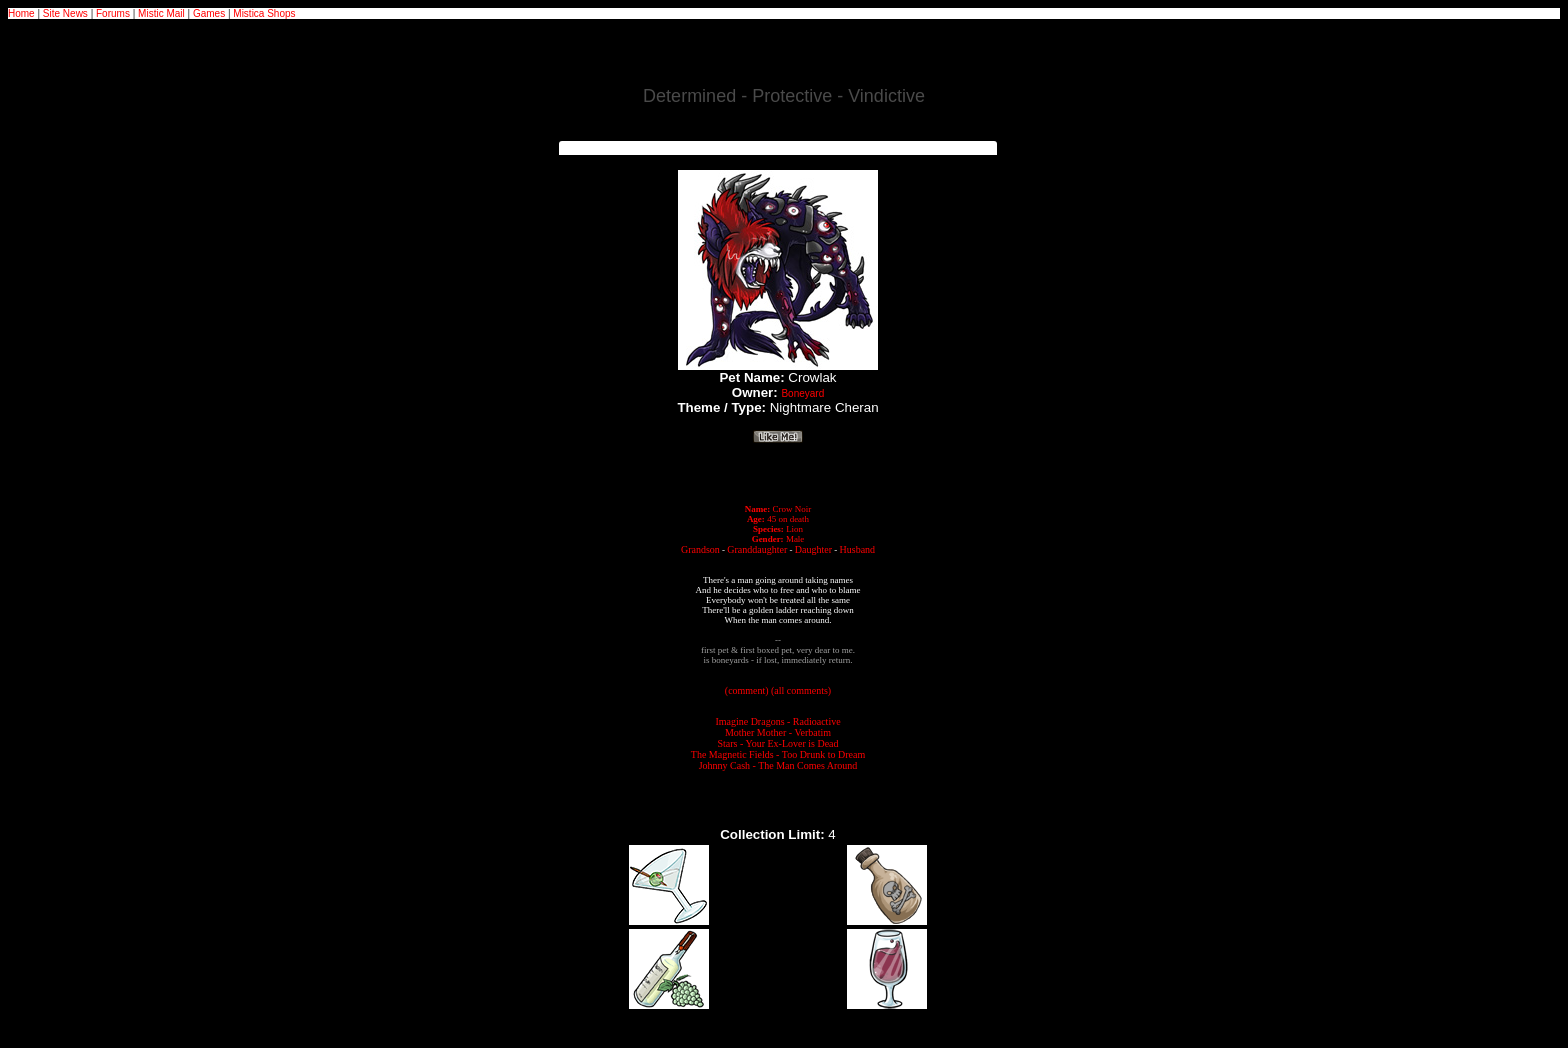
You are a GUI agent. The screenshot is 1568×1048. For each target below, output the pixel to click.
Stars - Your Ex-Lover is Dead (777, 743)
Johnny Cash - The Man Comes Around (778, 765)
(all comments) (801, 690)
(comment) (747, 690)
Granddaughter (757, 549)
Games (209, 13)
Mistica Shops (264, 13)
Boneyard (802, 393)
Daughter (813, 549)
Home (21, 13)
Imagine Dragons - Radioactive (777, 721)
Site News (65, 13)
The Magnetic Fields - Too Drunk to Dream (778, 754)
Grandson (700, 549)
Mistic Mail (161, 13)
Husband (858, 549)
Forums (113, 13)
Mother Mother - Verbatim (778, 732)
